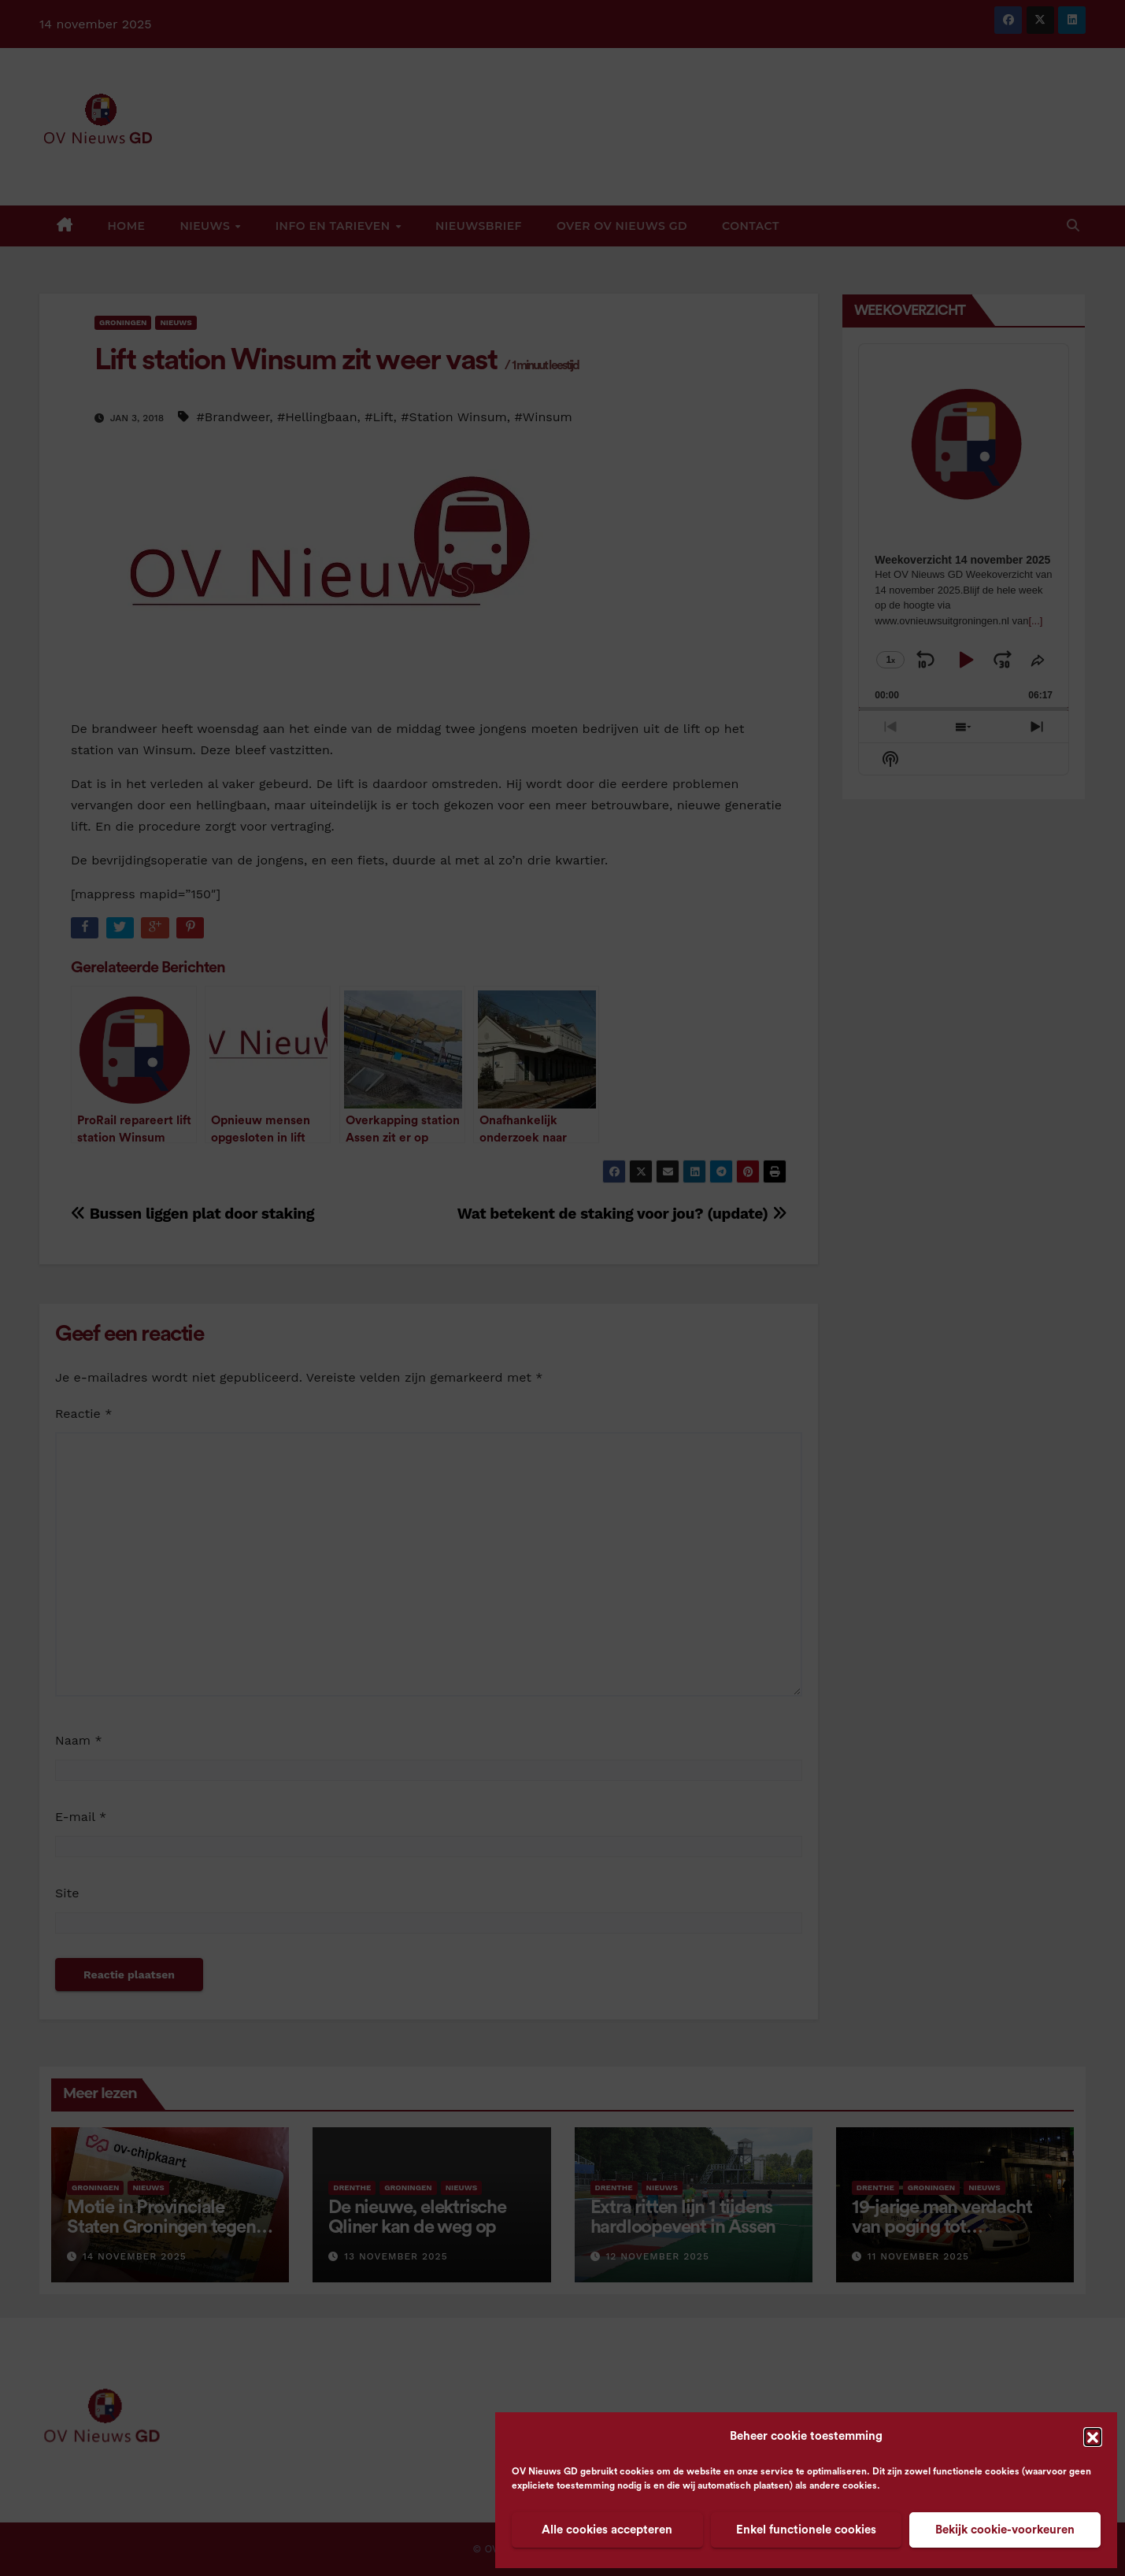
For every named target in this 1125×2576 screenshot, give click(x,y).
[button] (1093, 2437)
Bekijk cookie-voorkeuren (1005, 2530)
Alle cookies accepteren (607, 2530)
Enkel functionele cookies (806, 2530)
